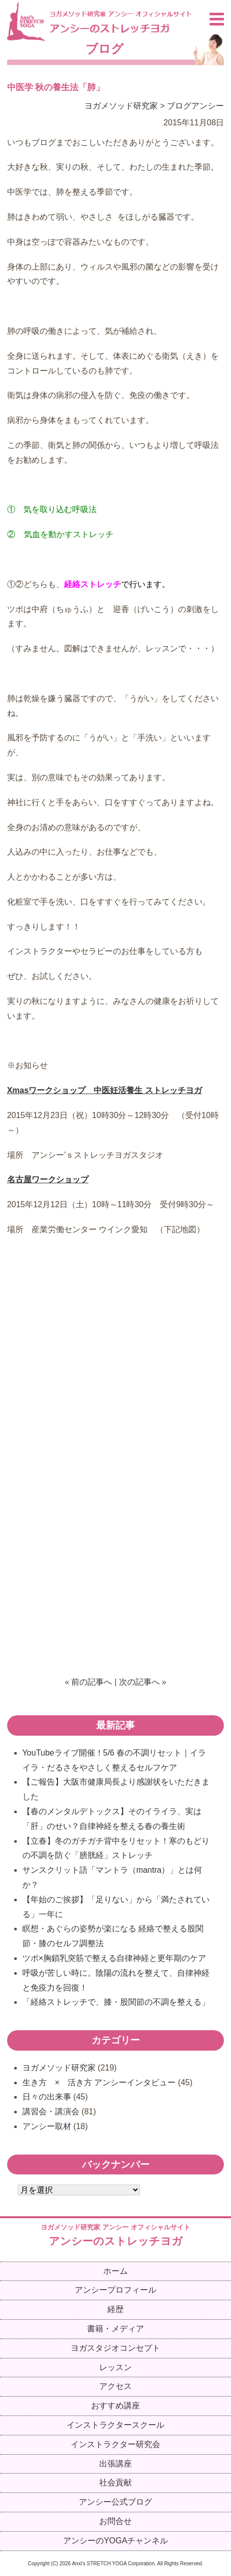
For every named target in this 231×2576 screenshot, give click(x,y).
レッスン (115, 2367)
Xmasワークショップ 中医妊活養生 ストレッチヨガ (104, 1090)
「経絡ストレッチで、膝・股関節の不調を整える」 (116, 2002)
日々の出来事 (46, 2096)
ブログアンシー (195, 105)
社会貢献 (115, 2482)
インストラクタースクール (115, 2425)
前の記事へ (91, 1682)
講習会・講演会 (50, 2111)
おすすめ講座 (115, 2405)
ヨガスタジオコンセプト (115, 2348)
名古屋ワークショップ (48, 1179)
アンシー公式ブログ (115, 2502)
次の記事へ (139, 1682)
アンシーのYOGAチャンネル (115, 2540)
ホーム (115, 2271)
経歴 (115, 2309)
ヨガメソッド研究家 (121, 105)
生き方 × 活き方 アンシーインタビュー (99, 2082)
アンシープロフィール (115, 2290)
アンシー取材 (46, 2126)
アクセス (115, 2386)
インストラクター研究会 (115, 2444)
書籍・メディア (115, 2328)
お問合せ (115, 2521)
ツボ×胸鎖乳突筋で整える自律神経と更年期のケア (114, 1958)
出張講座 (115, 2463)
